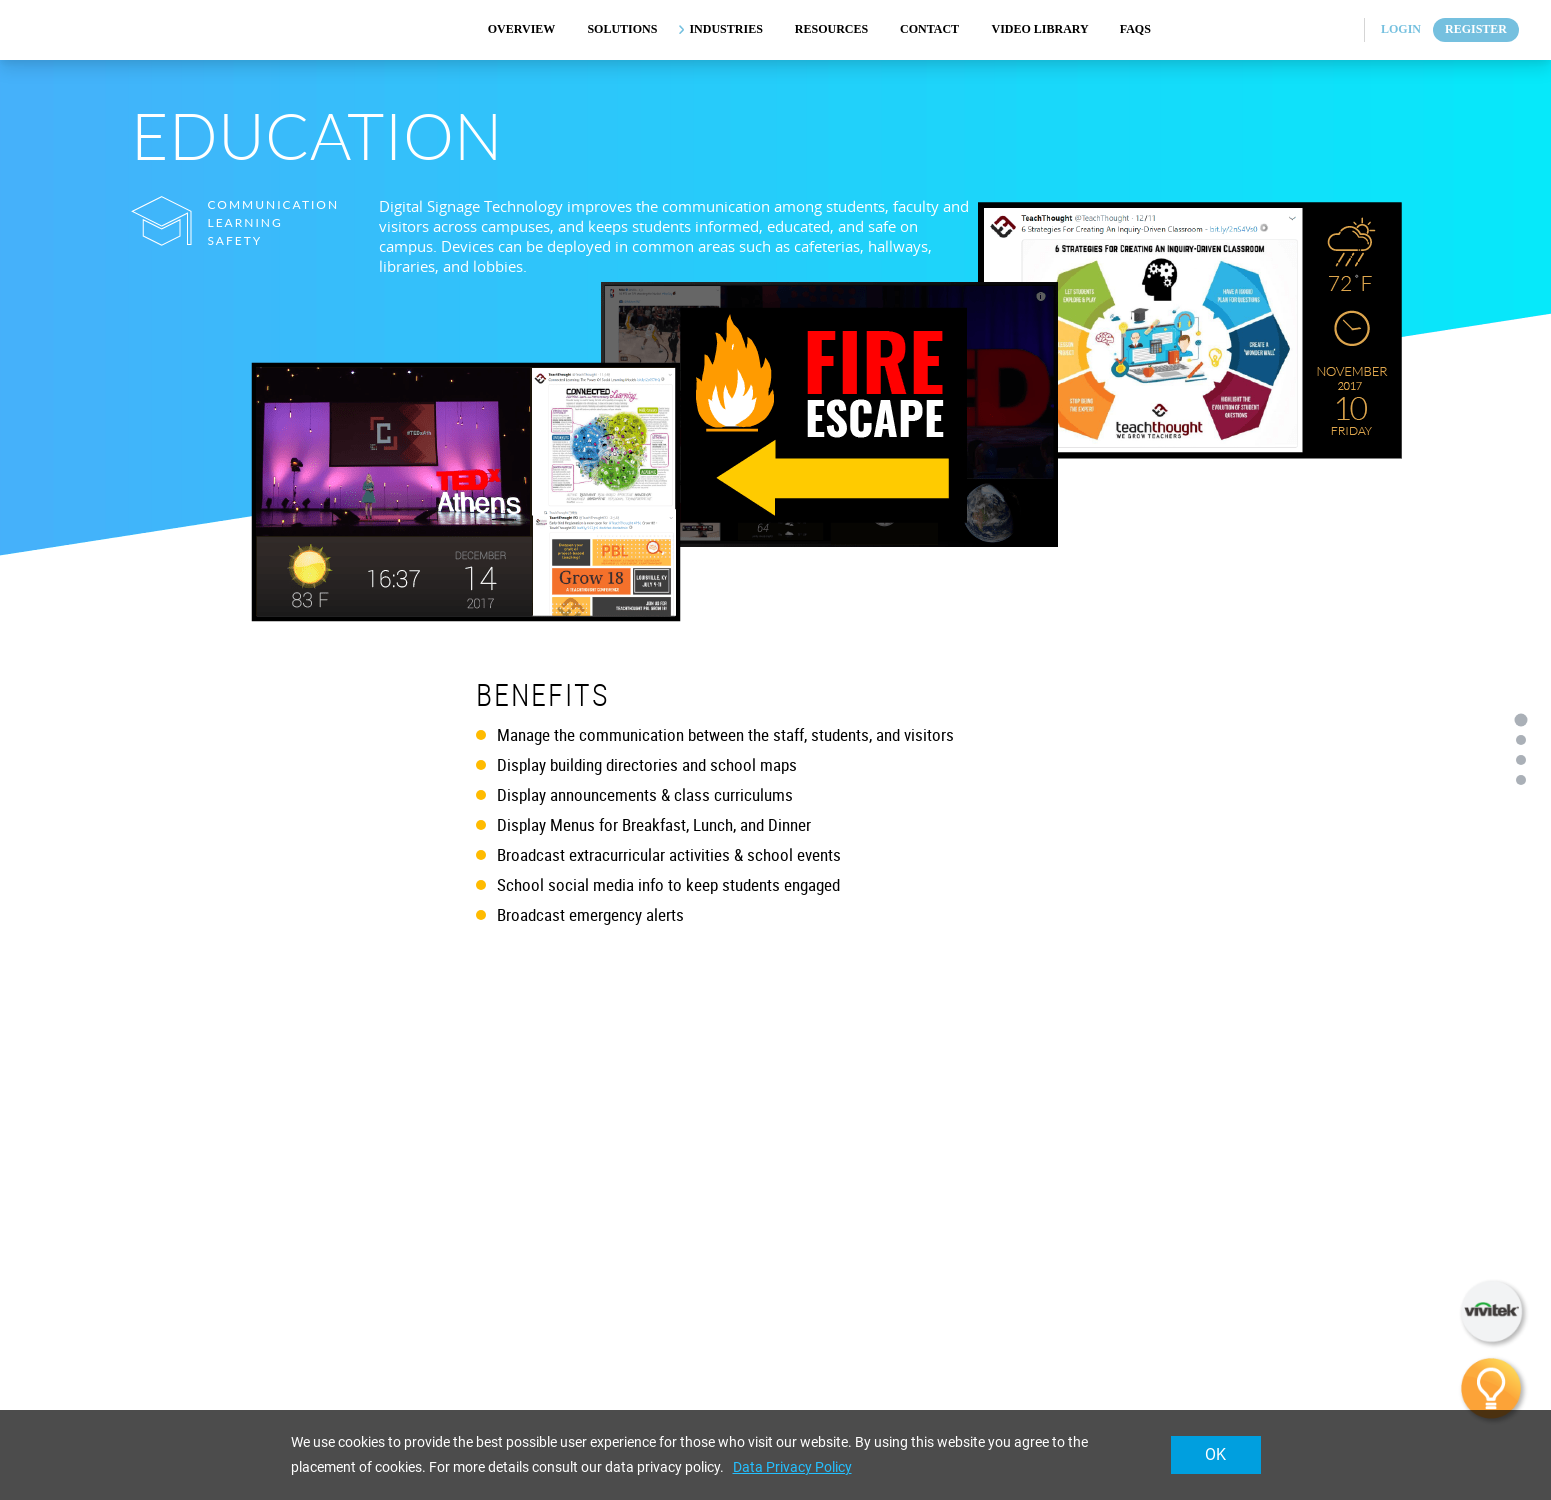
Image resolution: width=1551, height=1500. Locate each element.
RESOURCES (831, 29)
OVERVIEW (522, 29)
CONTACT (929, 29)
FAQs (1135, 29)
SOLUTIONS (622, 29)
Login (1401, 29)
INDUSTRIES (725, 29)
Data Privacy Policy (792, 1467)
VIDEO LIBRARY (1040, 29)
